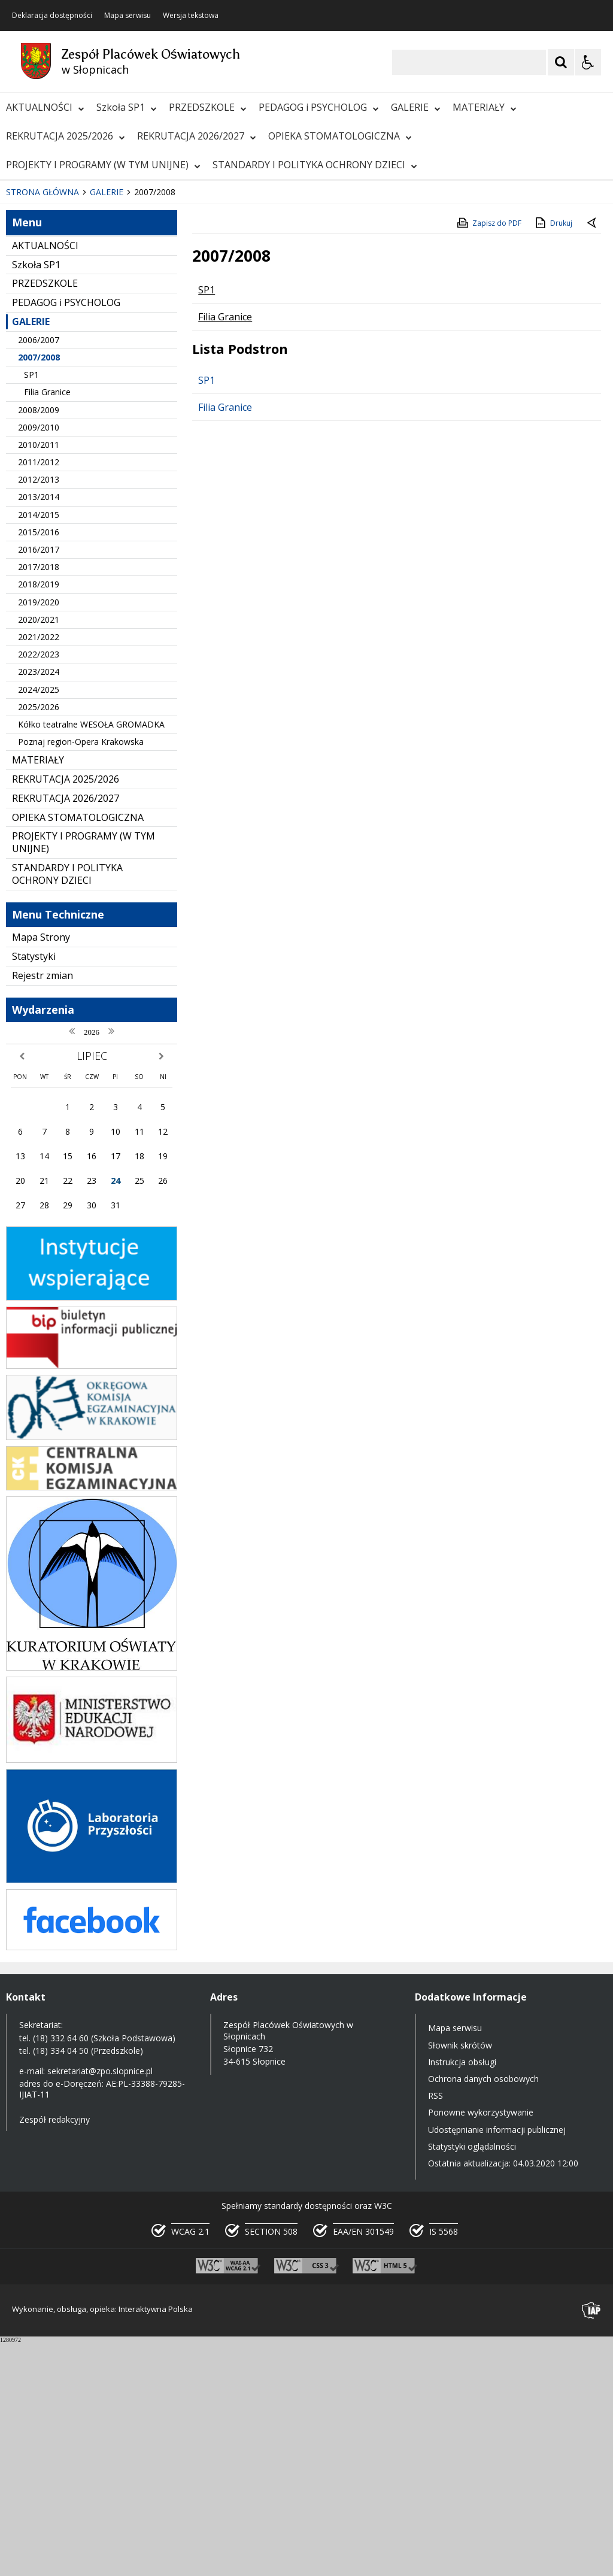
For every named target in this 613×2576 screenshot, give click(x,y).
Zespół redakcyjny (54, 2353)
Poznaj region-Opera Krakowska (81, 976)
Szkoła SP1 (126, 107)
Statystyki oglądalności (472, 2380)
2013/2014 (38, 731)
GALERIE (416, 107)
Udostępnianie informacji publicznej (497, 2363)
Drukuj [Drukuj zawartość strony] (552, 457)
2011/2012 (38, 696)
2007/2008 (39, 592)
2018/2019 (38, 819)
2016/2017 (38, 784)
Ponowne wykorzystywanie (480, 2347)
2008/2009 (38, 644)
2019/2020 (38, 836)
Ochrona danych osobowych (483, 2313)
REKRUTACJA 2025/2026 (65, 136)
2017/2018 (38, 801)
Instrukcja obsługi (462, 2296)
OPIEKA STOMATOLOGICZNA (340, 136)
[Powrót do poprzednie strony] (592, 458)
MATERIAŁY (485, 107)
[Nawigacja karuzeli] (72, 390)
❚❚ (24, 390)
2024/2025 (38, 923)
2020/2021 (38, 853)
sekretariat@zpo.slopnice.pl (100, 2305)
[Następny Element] (87, 390)
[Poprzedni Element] (57, 390)
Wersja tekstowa (191, 15)
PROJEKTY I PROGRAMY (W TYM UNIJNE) (103, 164)
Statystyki (34, 1191)
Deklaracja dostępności (52, 15)
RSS (435, 2330)
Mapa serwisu (127, 15)
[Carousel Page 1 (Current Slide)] (116, 390)
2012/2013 (38, 714)
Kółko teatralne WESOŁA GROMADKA (91, 959)
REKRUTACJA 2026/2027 (196, 136)
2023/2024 (38, 906)
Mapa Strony (41, 1171)
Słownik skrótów (460, 2279)
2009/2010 (38, 661)
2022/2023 (38, 889)
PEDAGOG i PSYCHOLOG (319, 107)
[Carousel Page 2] (128, 390)
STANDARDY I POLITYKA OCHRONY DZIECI (315, 164)
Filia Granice (47, 626)
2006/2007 (38, 574)
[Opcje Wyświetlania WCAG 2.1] (588, 62)
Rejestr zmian (42, 1209)
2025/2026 (38, 941)
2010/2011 (38, 679)
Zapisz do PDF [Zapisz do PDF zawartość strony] (488, 457)
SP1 (31, 609)
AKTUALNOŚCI (45, 107)
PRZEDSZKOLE (208, 107)
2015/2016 (38, 766)
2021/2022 (38, 871)
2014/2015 (38, 748)
